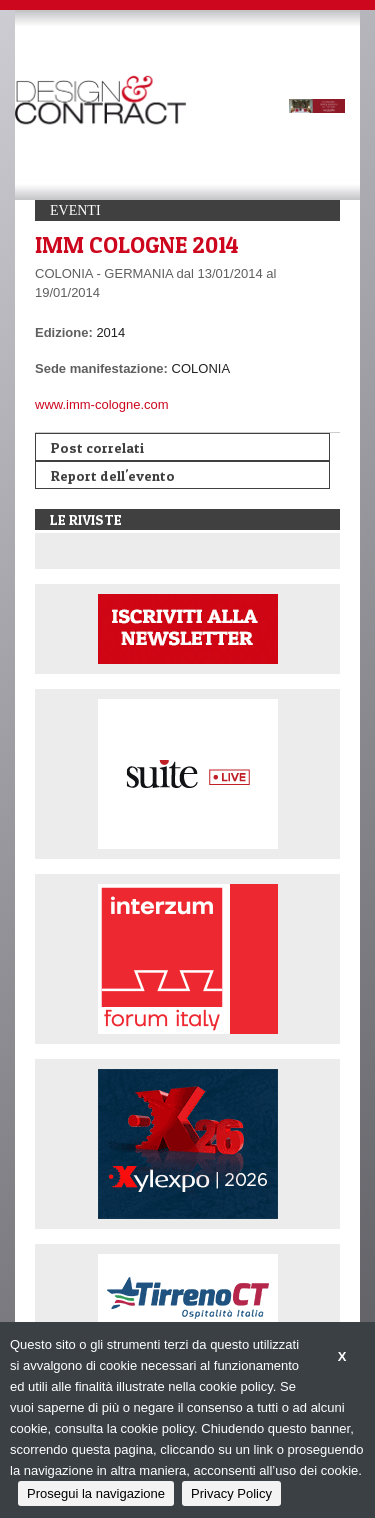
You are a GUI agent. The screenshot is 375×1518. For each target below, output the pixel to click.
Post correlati (97, 447)
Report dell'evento (113, 475)
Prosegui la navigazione (96, 1493)
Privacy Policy (231, 1493)
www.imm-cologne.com (102, 404)
